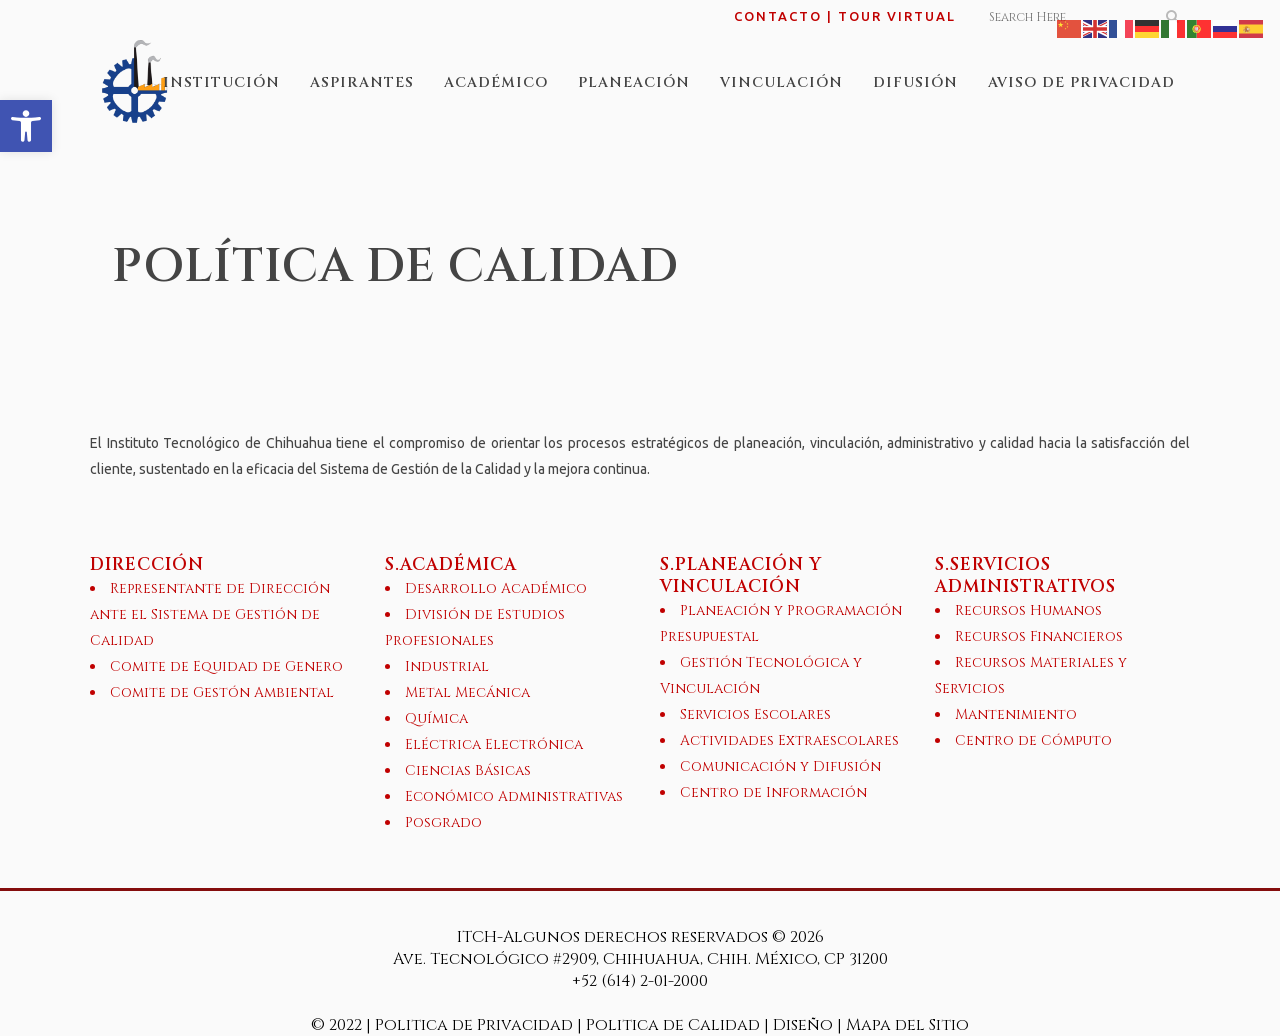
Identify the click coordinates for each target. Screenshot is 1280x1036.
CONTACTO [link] (778, 16)
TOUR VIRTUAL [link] (897, 16)
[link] (26, 126)
